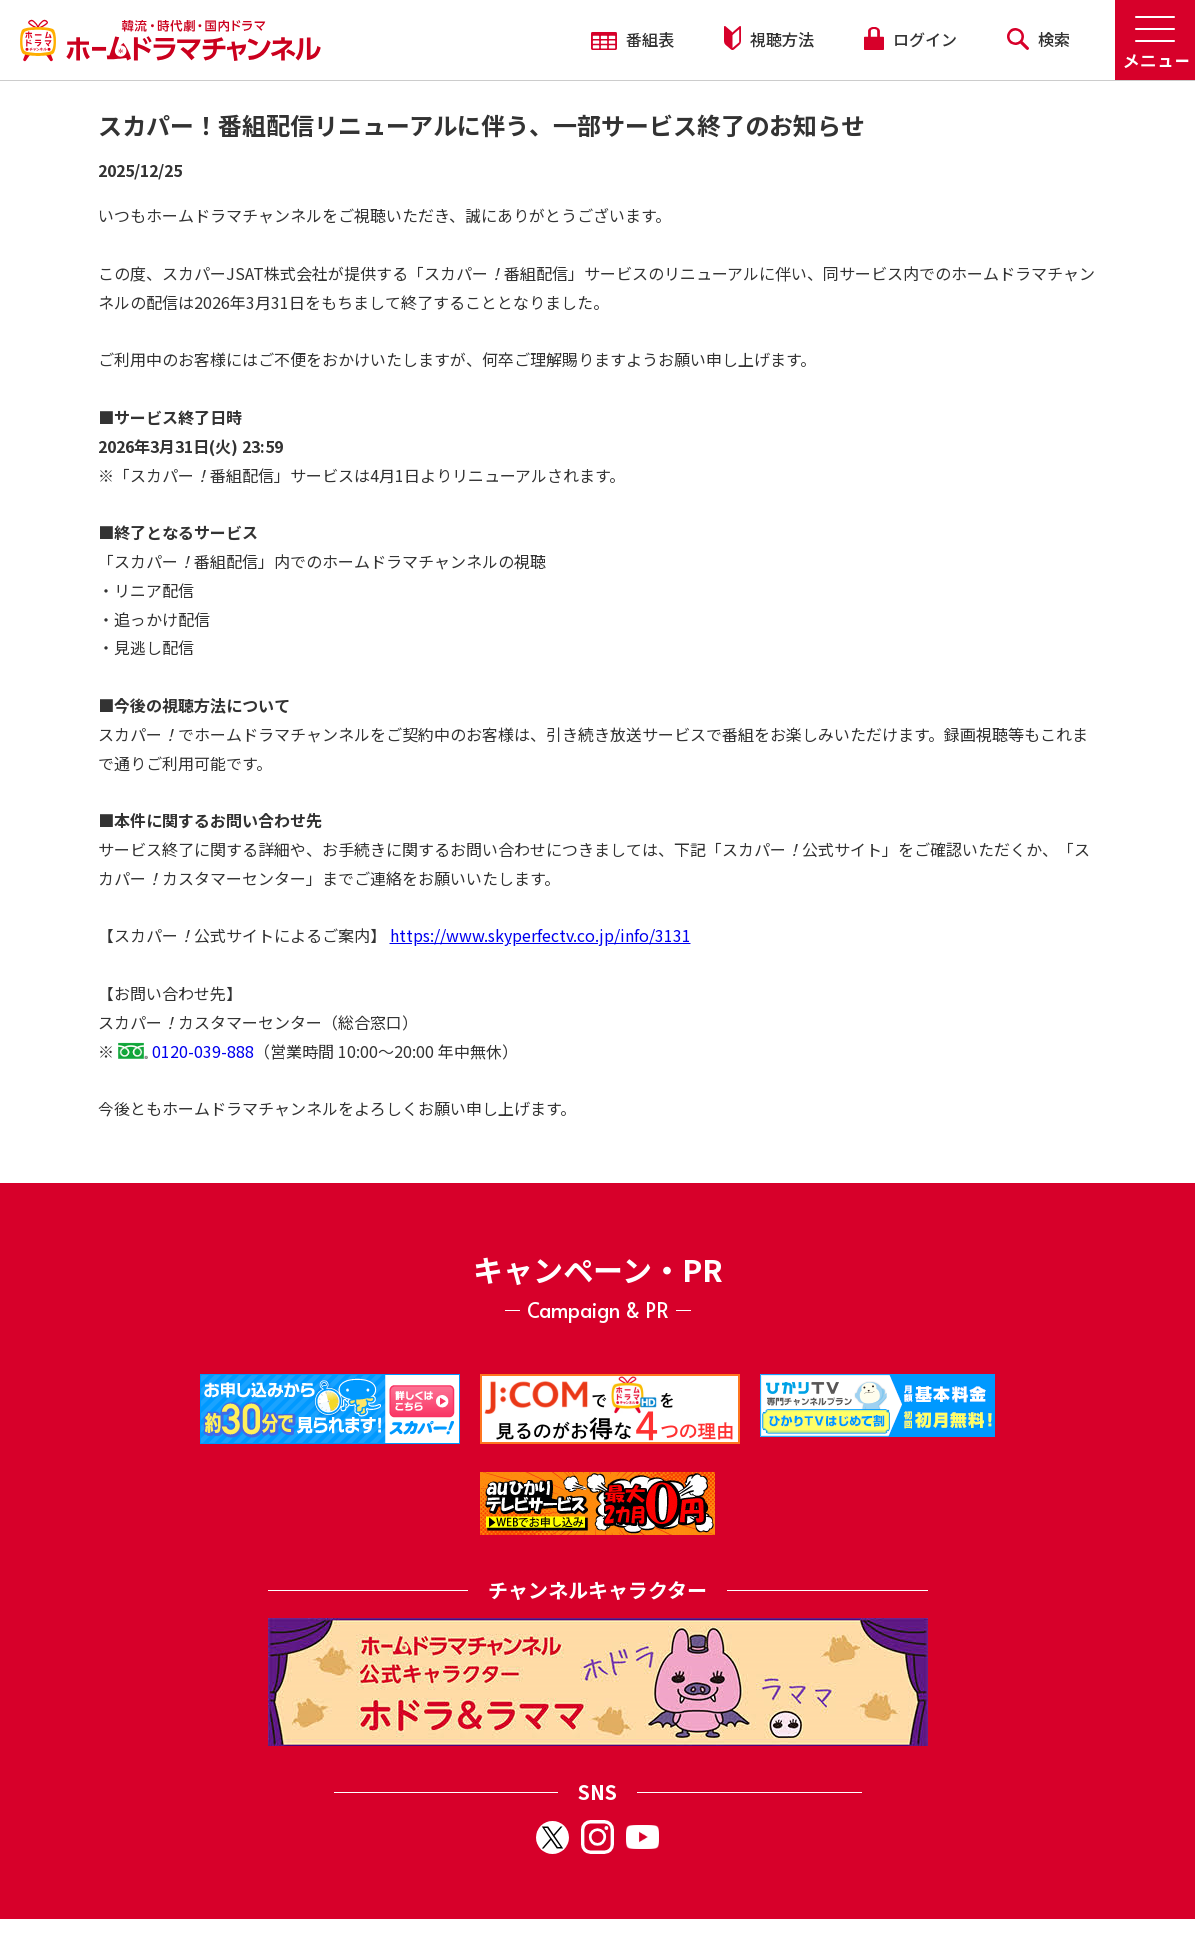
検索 (1038, 39)
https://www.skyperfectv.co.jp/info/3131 (540, 935)
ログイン (910, 39)
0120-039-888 (203, 1051)
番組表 (632, 39)
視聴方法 (769, 38)
